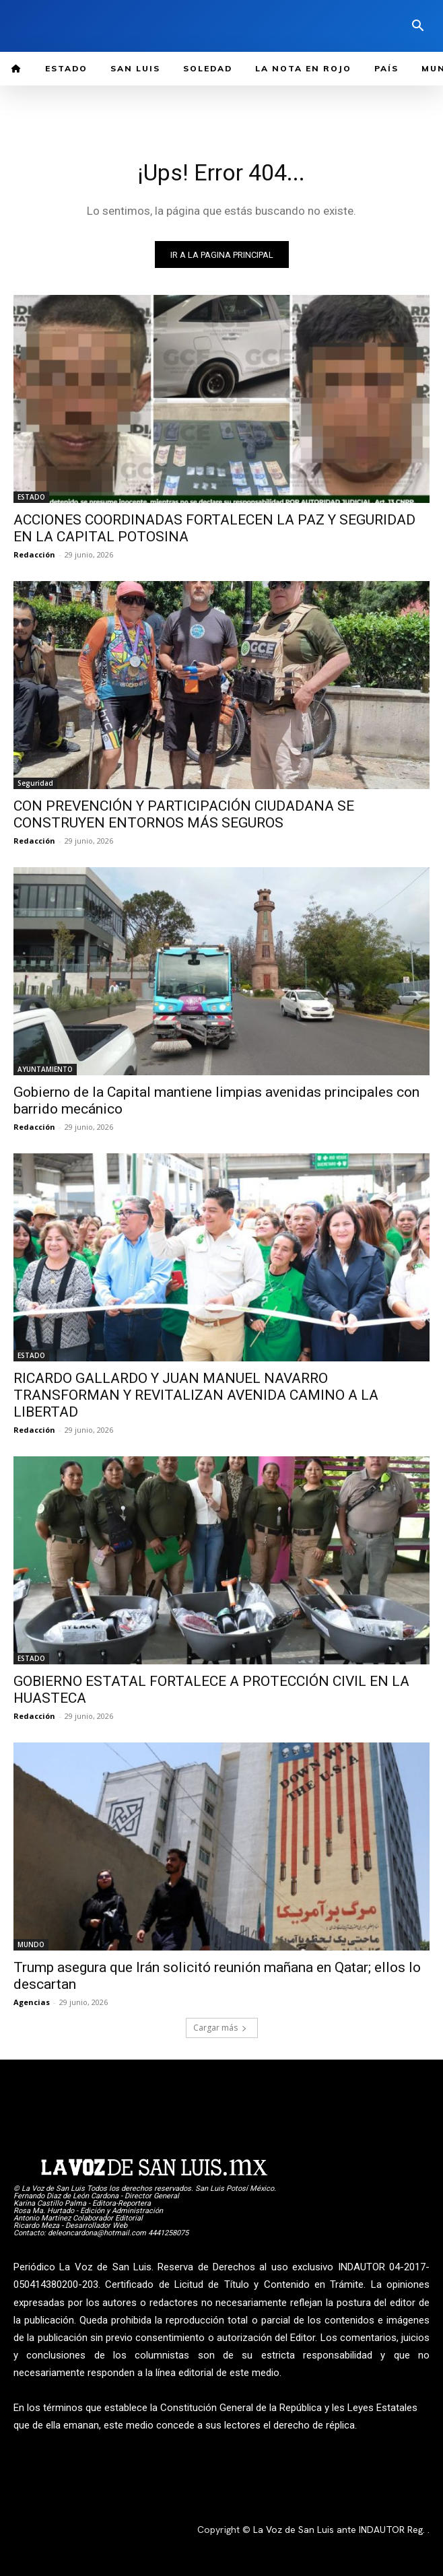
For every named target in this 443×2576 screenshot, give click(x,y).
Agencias (31, 2002)
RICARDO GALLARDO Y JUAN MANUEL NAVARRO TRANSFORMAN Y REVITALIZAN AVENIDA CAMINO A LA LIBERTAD (195, 1395)
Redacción (34, 554)
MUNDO (31, 1944)
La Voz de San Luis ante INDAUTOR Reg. (340, 2529)
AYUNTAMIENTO (45, 1069)
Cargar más (220, 2027)
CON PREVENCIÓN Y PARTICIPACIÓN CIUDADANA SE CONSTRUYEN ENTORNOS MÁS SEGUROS (183, 814)
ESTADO (31, 497)
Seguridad (35, 783)
